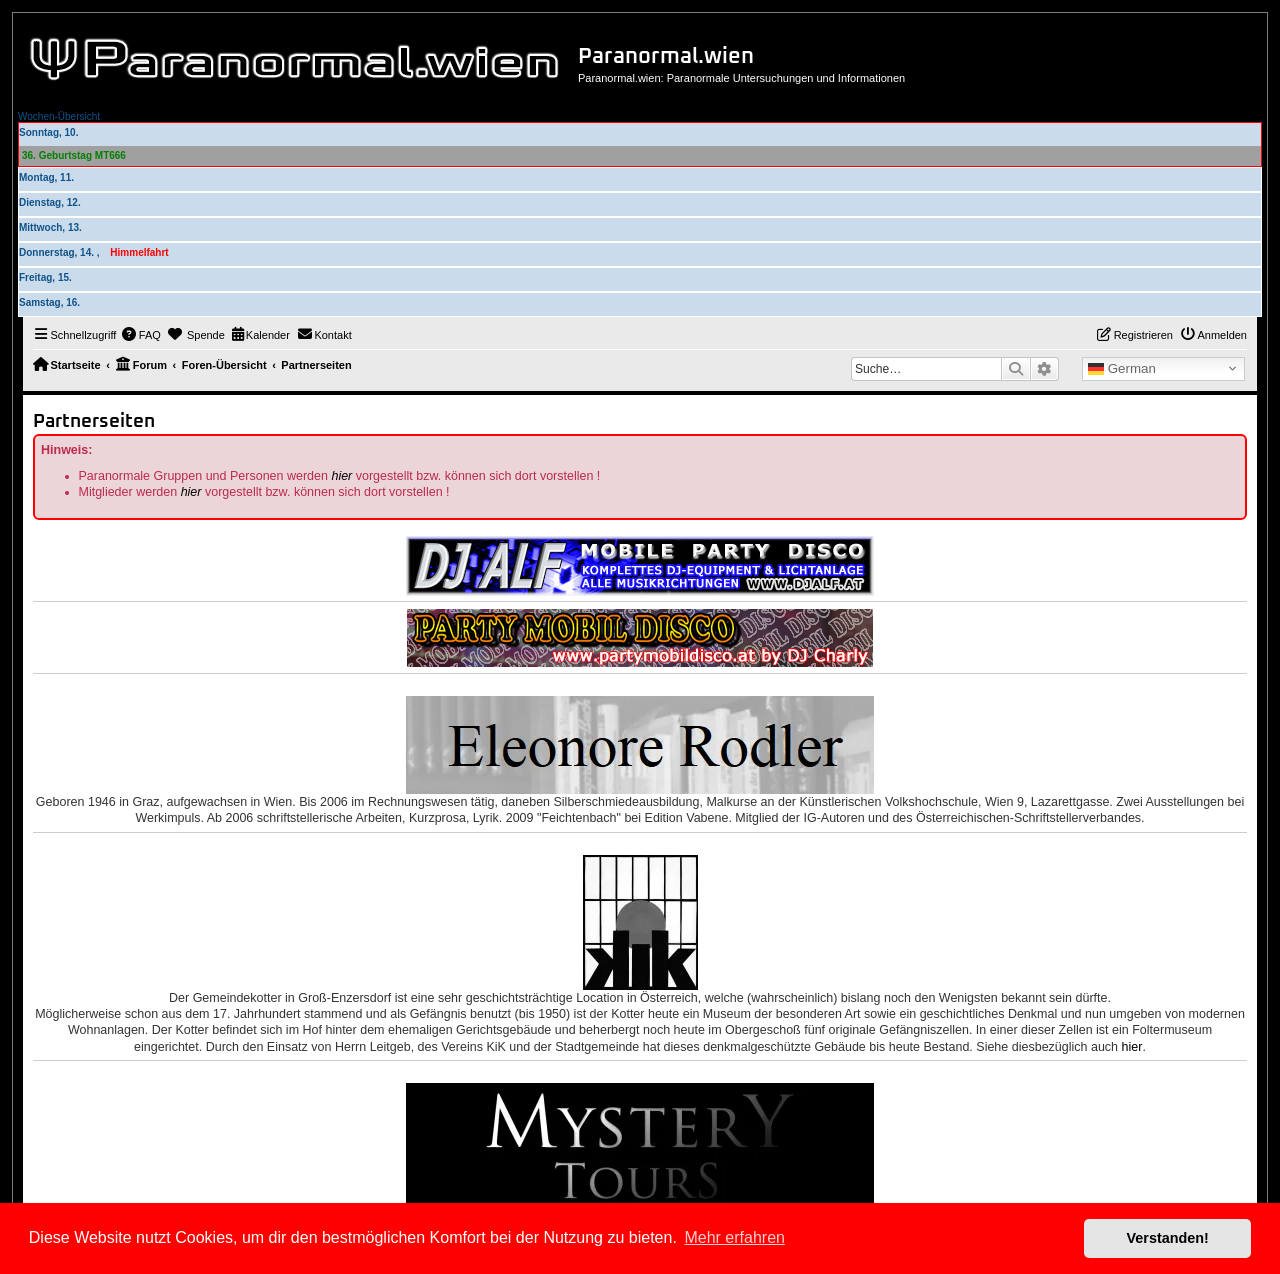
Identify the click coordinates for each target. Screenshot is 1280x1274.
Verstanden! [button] (1168, 1238)
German (1122, 369)
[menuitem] (141, 335)
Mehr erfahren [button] (734, 1237)
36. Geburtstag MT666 (74, 155)
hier (341, 476)
